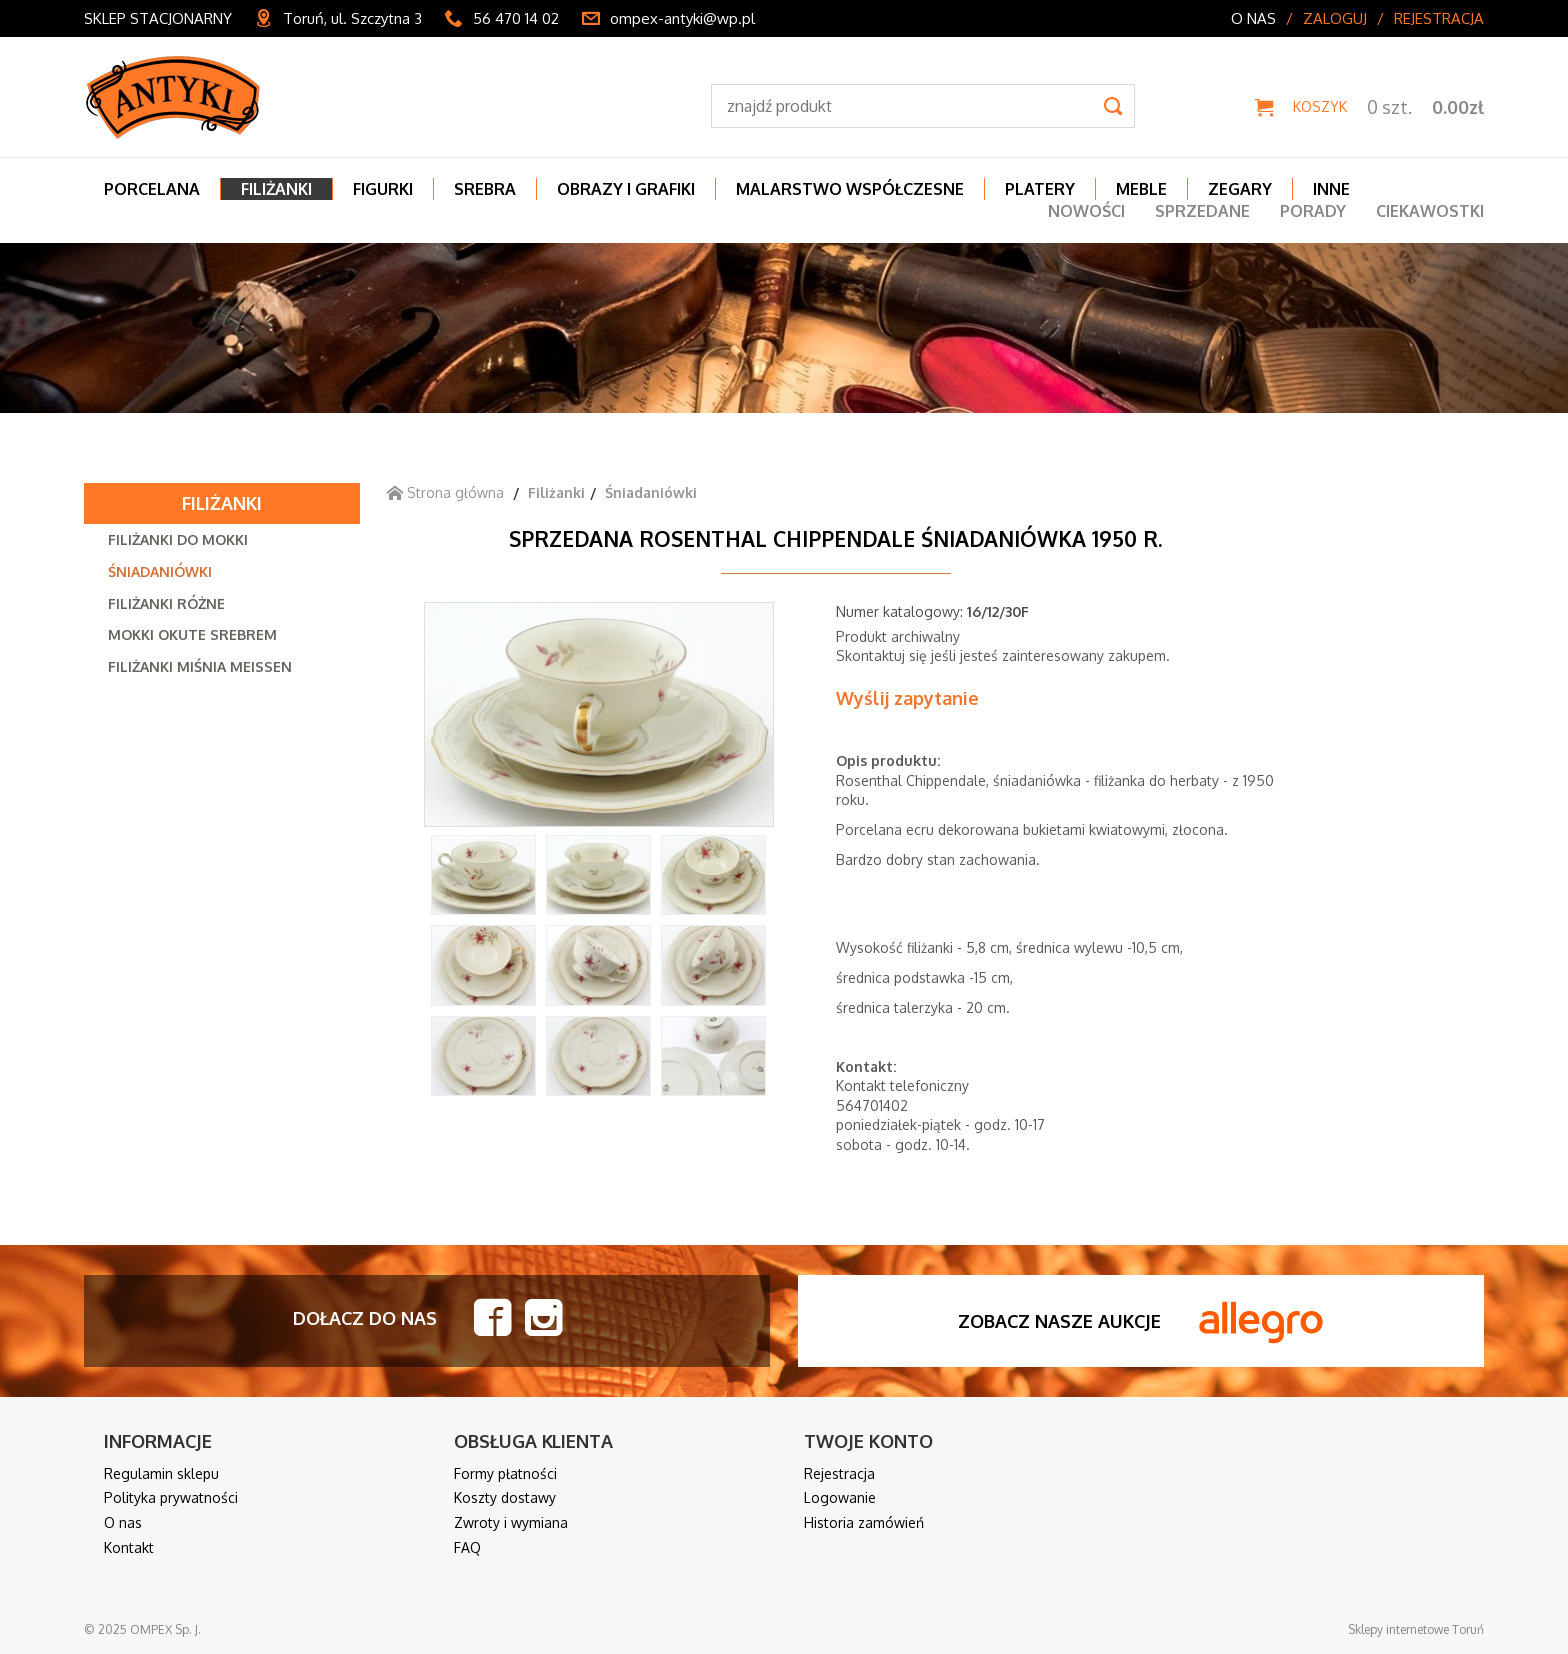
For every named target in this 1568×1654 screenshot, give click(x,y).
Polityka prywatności (171, 1497)
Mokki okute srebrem (192, 634)
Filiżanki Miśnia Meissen (200, 666)
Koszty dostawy (505, 1497)
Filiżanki (222, 503)
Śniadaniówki (160, 571)
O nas (1253, 18)
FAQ (467, 1547)
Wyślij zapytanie (907, 698)
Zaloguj (1335, 18)
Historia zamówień (864, 1522)
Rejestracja (1439, 18)
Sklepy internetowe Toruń (1416, 1629)
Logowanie (840, 1497)
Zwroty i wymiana (511, 1522)
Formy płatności (505, 1473)
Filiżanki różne (166, 603)
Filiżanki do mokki (178, 539)
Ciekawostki (1430, 211)
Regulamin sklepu (161, 1473)
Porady (1313, 211)
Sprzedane (1202, 211)
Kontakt (129, 1547)
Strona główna (445, 492)
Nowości (1086, 211)
